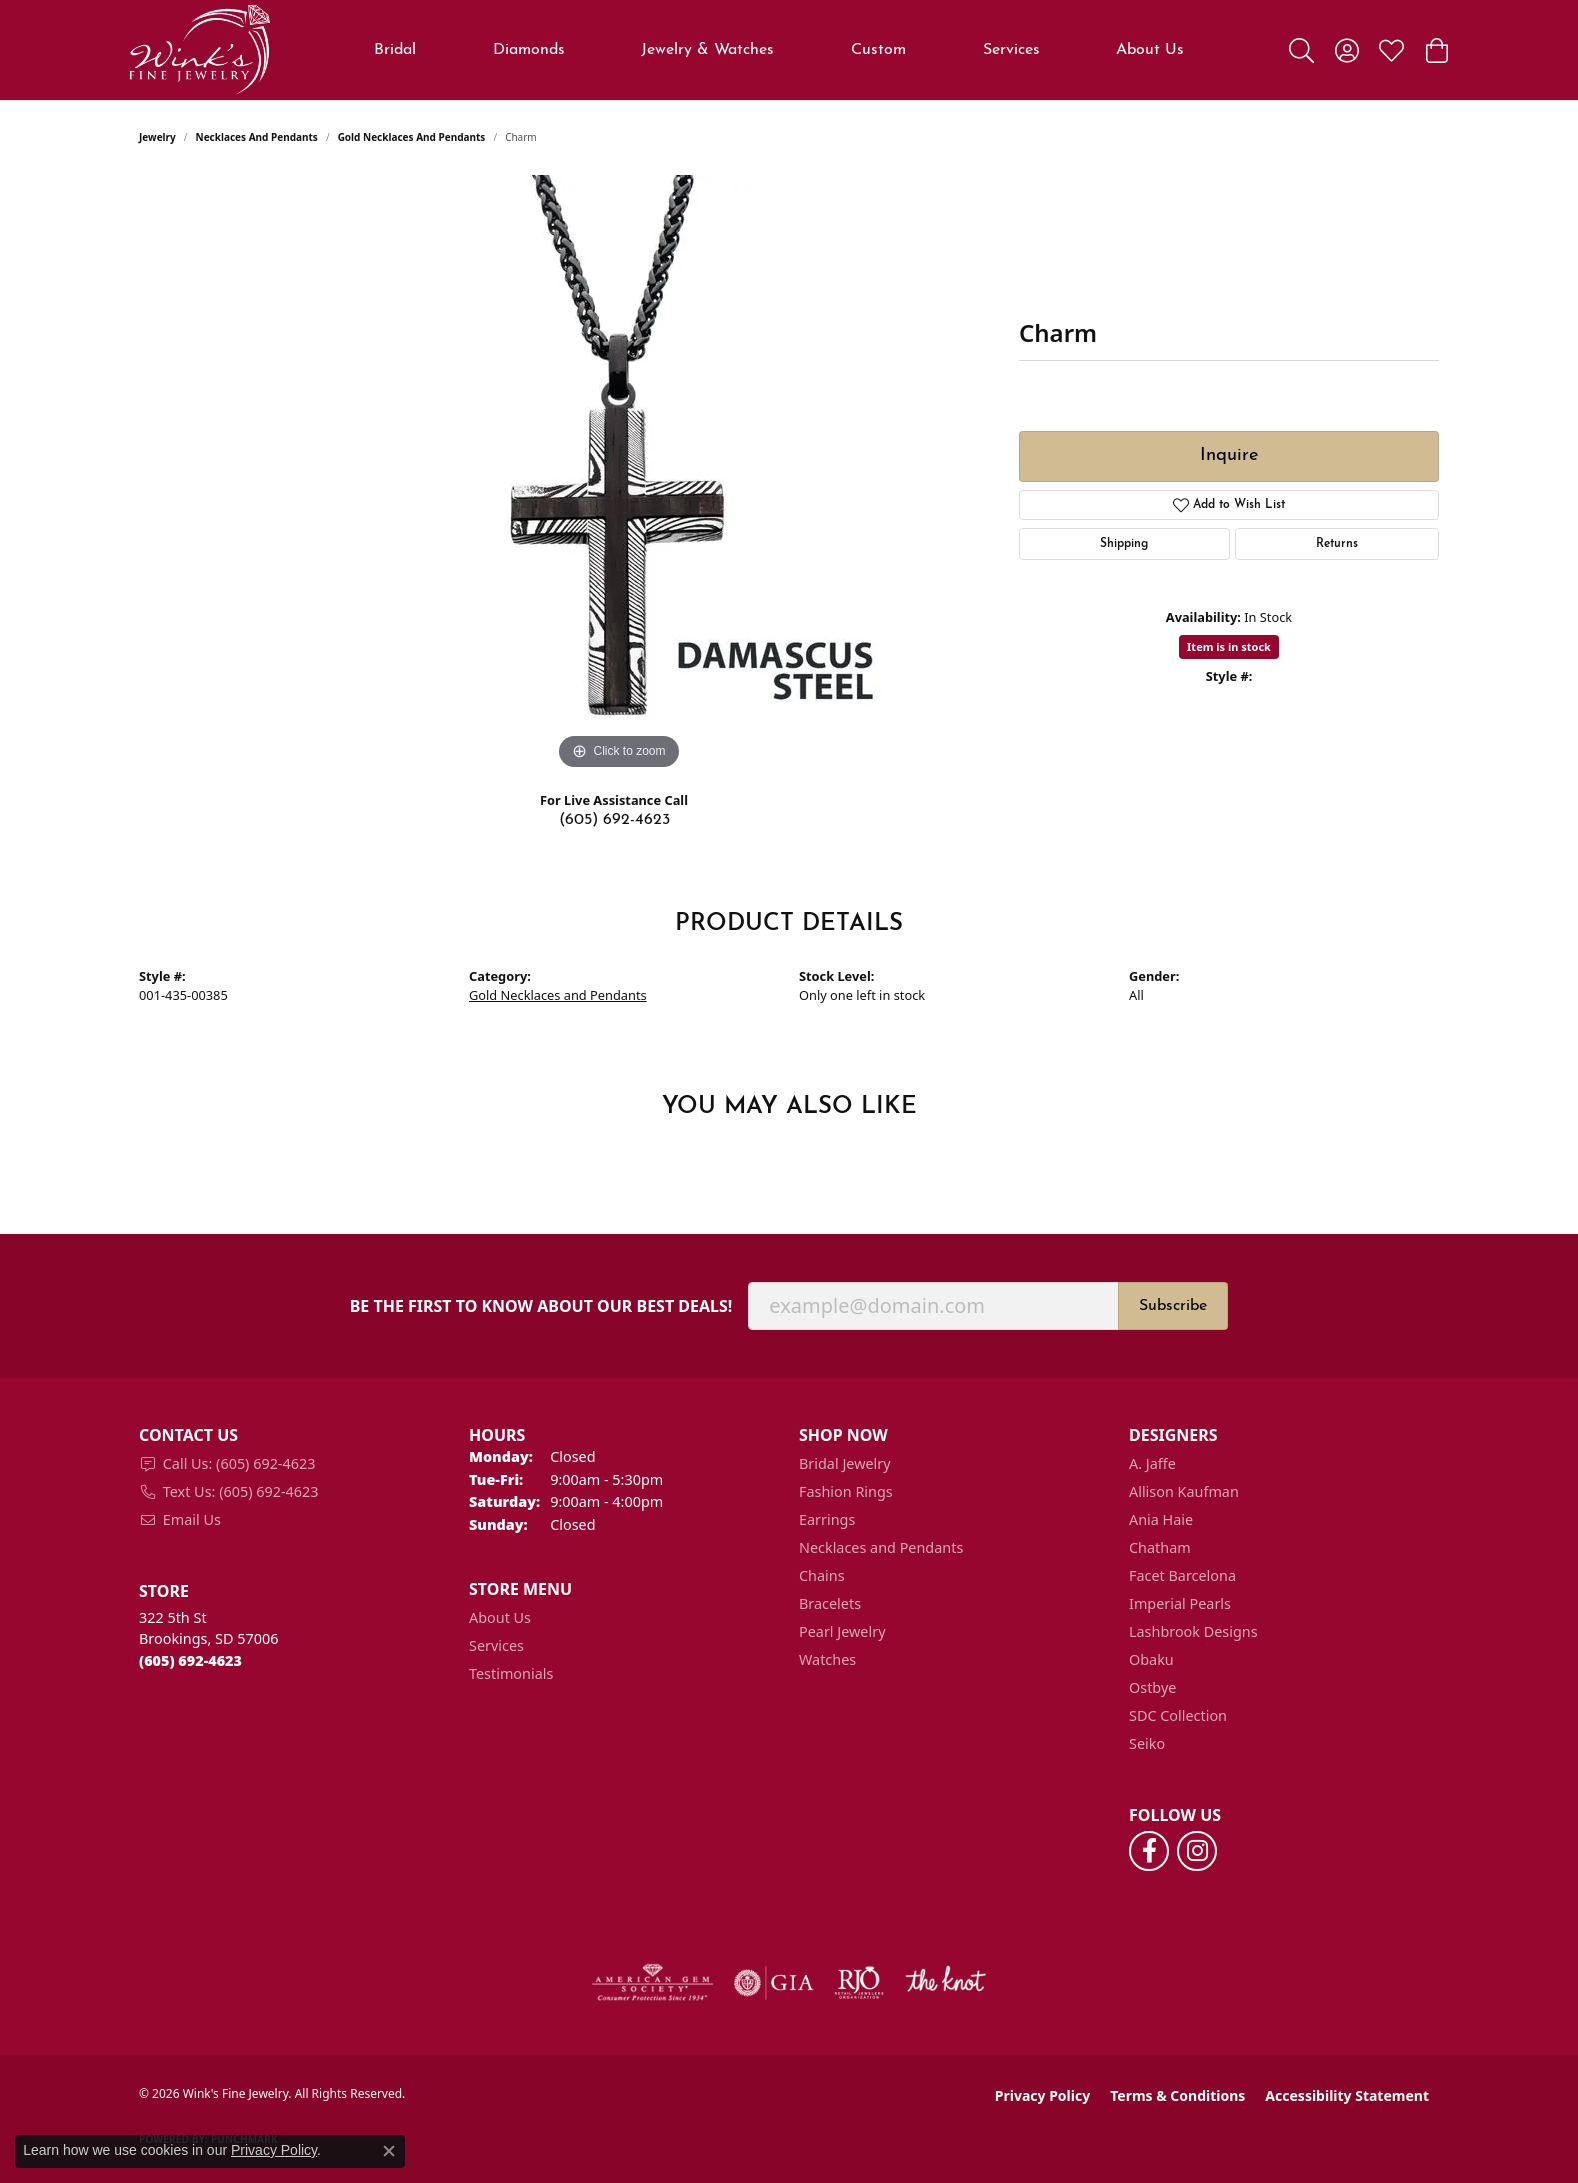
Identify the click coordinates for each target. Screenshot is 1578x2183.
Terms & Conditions (1177, 2095)
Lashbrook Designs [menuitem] (1193, 1631)
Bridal (395, 50)
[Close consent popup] (389, 2151)
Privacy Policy (1042, 2095)
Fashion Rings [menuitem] (846, 1491)
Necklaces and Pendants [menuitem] (881, 1547)
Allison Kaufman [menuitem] (1184, 1491)
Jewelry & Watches (707, 50)
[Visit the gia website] (774, 1983)
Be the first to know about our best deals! (541, 1306)
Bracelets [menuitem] (830, 1603)
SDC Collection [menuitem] (1178, 1715)
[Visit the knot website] (945, 1983)
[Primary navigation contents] (779, 50)
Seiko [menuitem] (1147, 1743)
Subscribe (1173, 1306)
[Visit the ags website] (652, 1983)
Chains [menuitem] (822, 1575)
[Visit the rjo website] (859, 1983)
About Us (1150, 50)
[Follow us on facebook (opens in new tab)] (1149, 1851)
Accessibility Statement (1347, 2095)
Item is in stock (1229, 646)
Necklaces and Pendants (257, 137)
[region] (619, 475)
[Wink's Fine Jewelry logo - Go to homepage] (199, 50)
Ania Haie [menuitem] (1161, 1519)
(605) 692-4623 (614, 820)
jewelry (157, 137)
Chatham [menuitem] (1160, 1547)
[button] (1301, 50)
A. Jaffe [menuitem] (1152, 1463)
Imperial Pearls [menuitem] (1180, 1603)
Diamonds (529, 50)
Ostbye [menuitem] (1152, 1687)
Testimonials (511, 1673)
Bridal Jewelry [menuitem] (845, 1463)
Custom (878, 50)
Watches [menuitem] (827, 1659)
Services (1011, 50)
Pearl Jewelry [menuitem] (842, 1631)
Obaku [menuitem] (1151, 1659)
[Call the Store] (190, 1660)
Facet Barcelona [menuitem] (1182, 1575)
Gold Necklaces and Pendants (412, 137)
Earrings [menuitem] (827, 1519)
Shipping (1124, 544)
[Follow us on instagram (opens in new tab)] (1197, 1851)
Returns (1337, 544)
